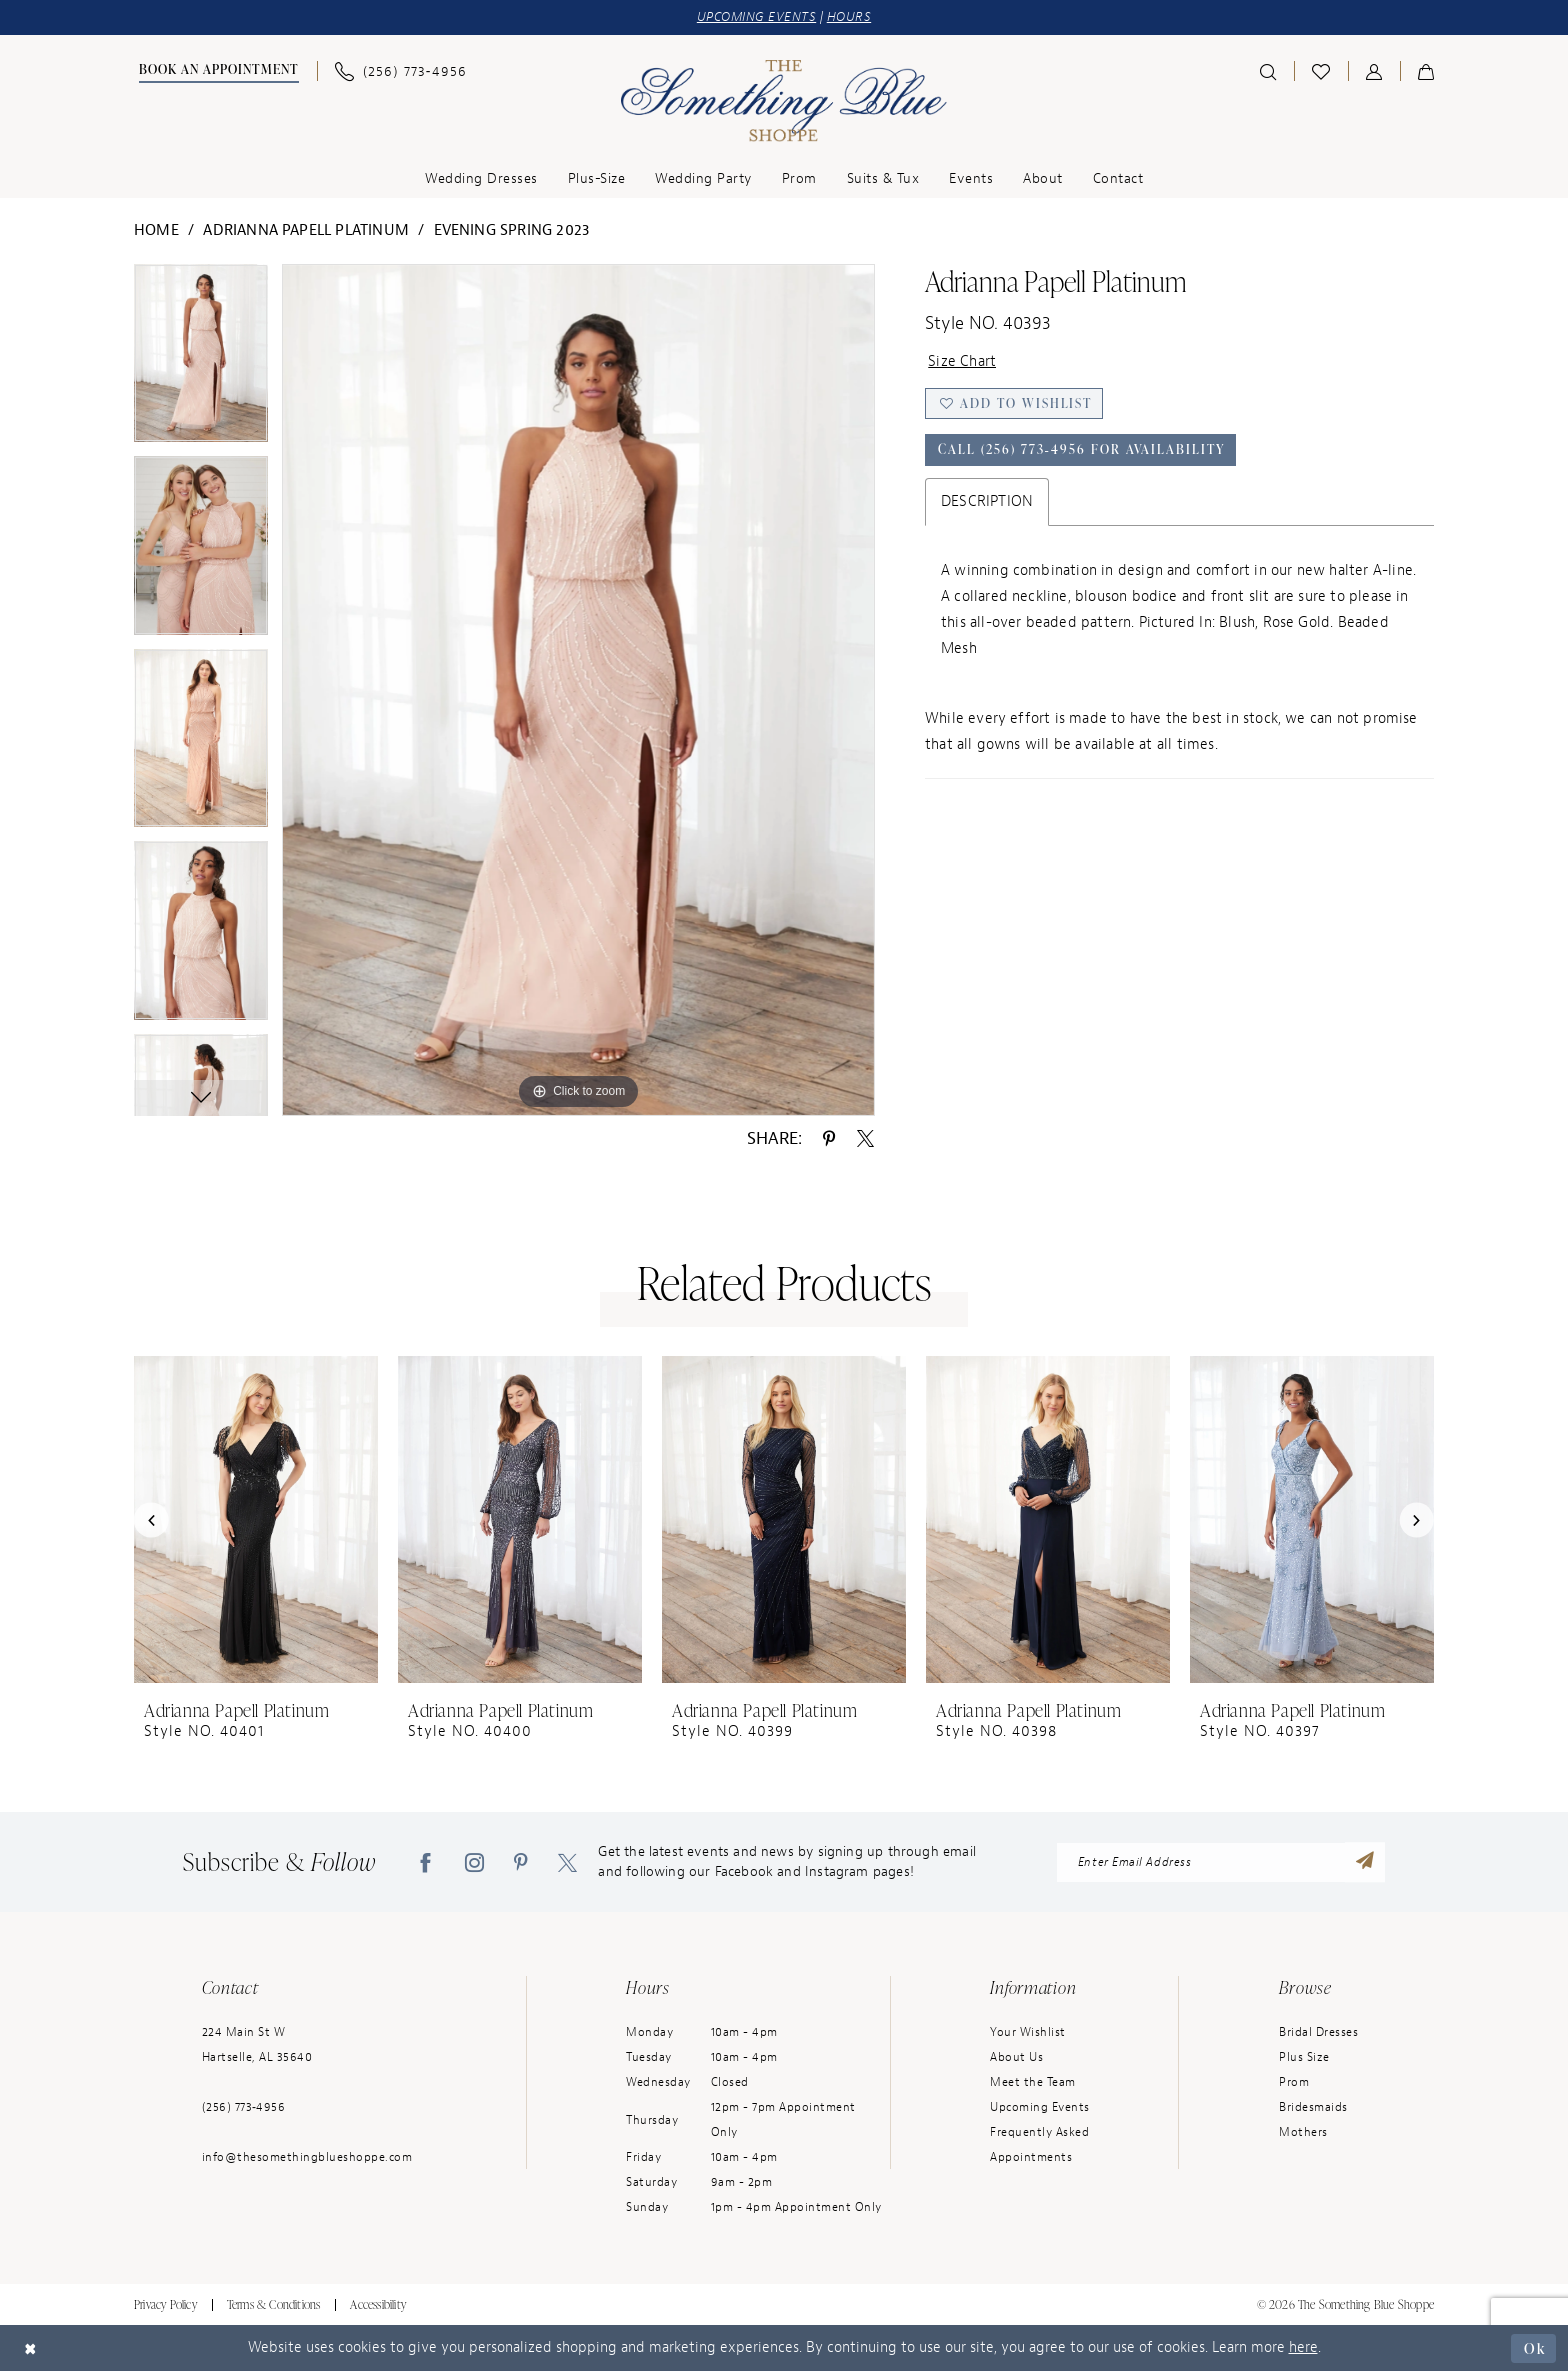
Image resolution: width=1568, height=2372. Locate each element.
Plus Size (1304, 2058)
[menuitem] (216, 71)
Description (987, 502)
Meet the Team (1033, 2083)
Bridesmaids (1313, 2108)
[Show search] (1268, 71)
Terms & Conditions (274, 2305)
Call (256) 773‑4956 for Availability (1083, 451)
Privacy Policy (165, 2305)
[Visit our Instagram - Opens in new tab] (474, 1863)
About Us (1016, 2058)
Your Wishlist (1028, 2033)
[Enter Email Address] (1221, 1863)
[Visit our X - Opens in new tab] (567, 1863)
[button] (1374, 71)
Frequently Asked (1039, 2133)
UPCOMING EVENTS (757, 17)
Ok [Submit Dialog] (1534, 2347)
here (1303, 2348)
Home (156, 230)
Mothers (1303, 2133)
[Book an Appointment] (216, 71)
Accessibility (378, 2305)
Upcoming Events (1040, 2108)
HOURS (849, 17)
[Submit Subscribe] (1365, 1863)
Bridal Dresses (1318, 2033)
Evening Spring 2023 (512, 230)
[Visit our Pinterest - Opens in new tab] (521, 1863)
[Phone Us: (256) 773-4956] (401, 71)
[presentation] (256, 1520)
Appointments (1031, 2158)
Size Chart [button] (962, 361)
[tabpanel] (201, 360)
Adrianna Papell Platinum (306, 230)
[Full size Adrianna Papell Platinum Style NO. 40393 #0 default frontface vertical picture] (578, 690)
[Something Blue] (784, 101)
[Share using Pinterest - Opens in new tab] (829, 1138)
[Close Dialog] (31, 2348)
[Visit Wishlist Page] (1321, 71)
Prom (1294, 2083)
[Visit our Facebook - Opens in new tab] (425, 1863)
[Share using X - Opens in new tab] (865, 1138)
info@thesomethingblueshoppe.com (307, 2158)
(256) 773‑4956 (244, 2108)
